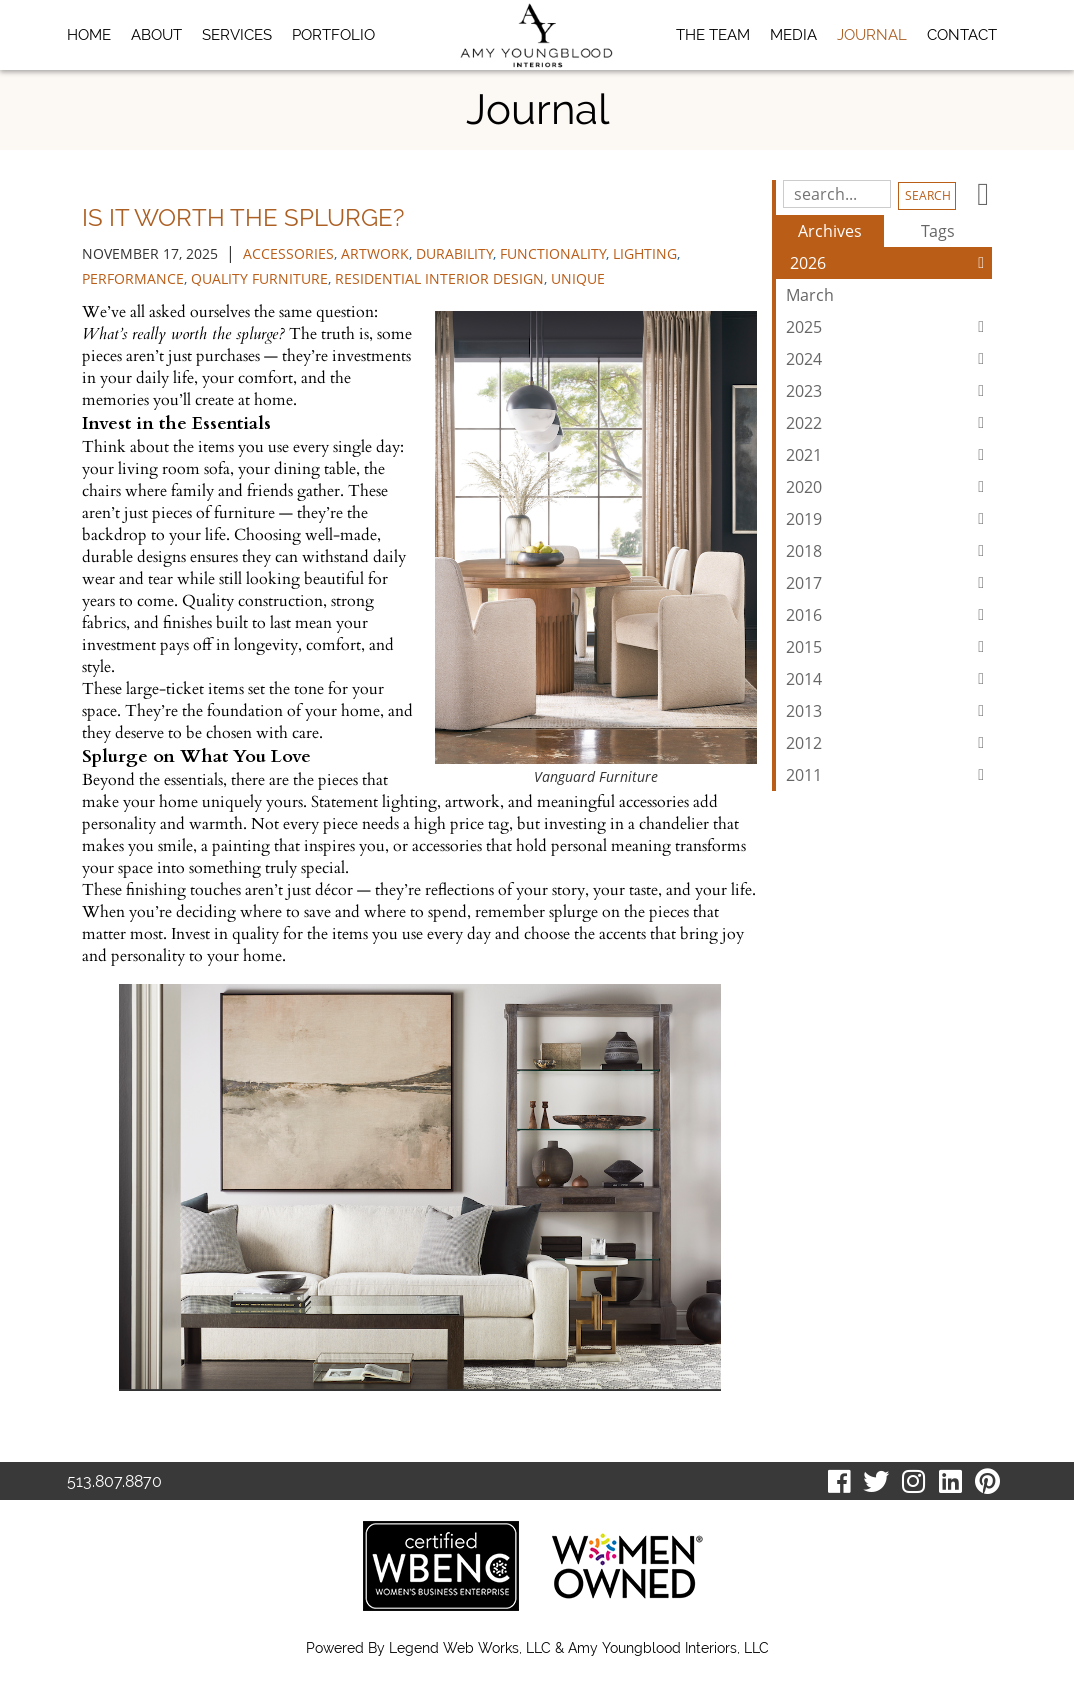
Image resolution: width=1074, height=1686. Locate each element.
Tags (938, 231)
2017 (889, 583)
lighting (645, 253)
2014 (889, 679)
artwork (375, 253)
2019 (889, 519)
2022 (889, 423)
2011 (889, 775)
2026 (891, 263)
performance (133, 278)
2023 (889, 391)
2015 (889, 647)
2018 (889, 551)
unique (578, 278)
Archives (830, 231)
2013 (889, 711)
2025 (889, 327)
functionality (553, 253)
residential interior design (439, 278)
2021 (889, 455)
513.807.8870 (114, 1481)
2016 (889, 615)
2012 (889, 743)
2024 (889, 359)
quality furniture (259, 278)
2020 (889, 487)
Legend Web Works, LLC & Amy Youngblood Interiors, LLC (579, 1648)
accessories (288, 253)
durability (454, 253)
